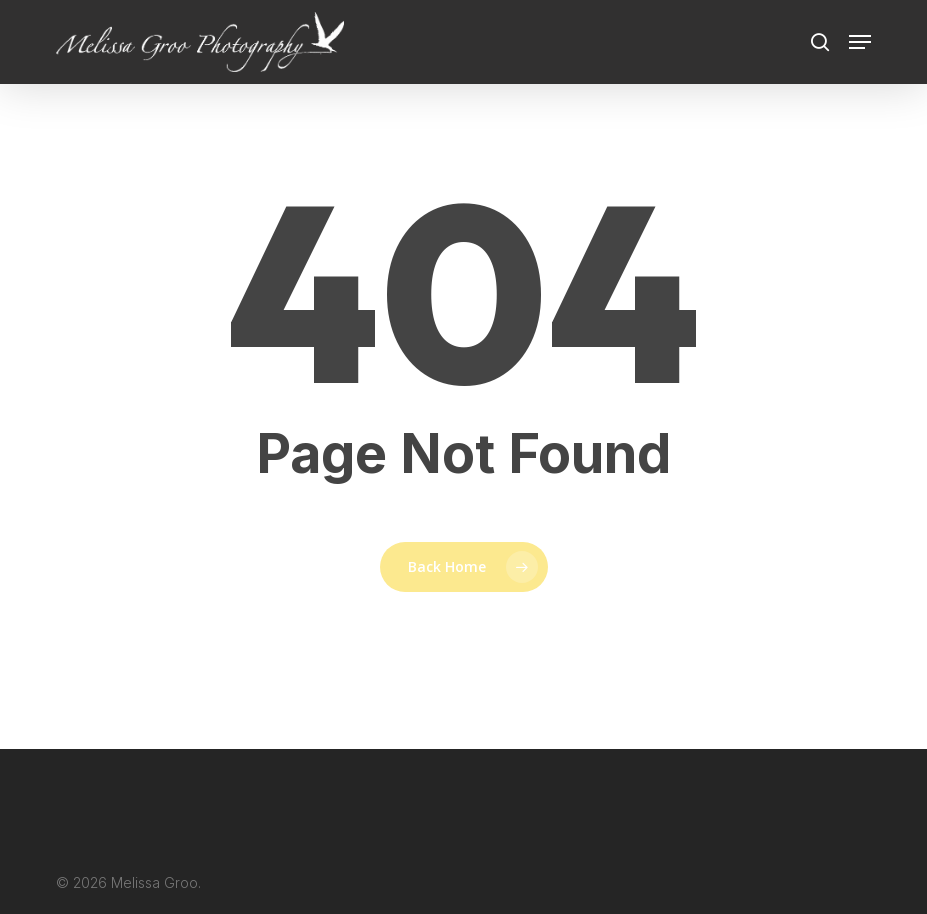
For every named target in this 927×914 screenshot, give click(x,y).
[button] (860, 42)
